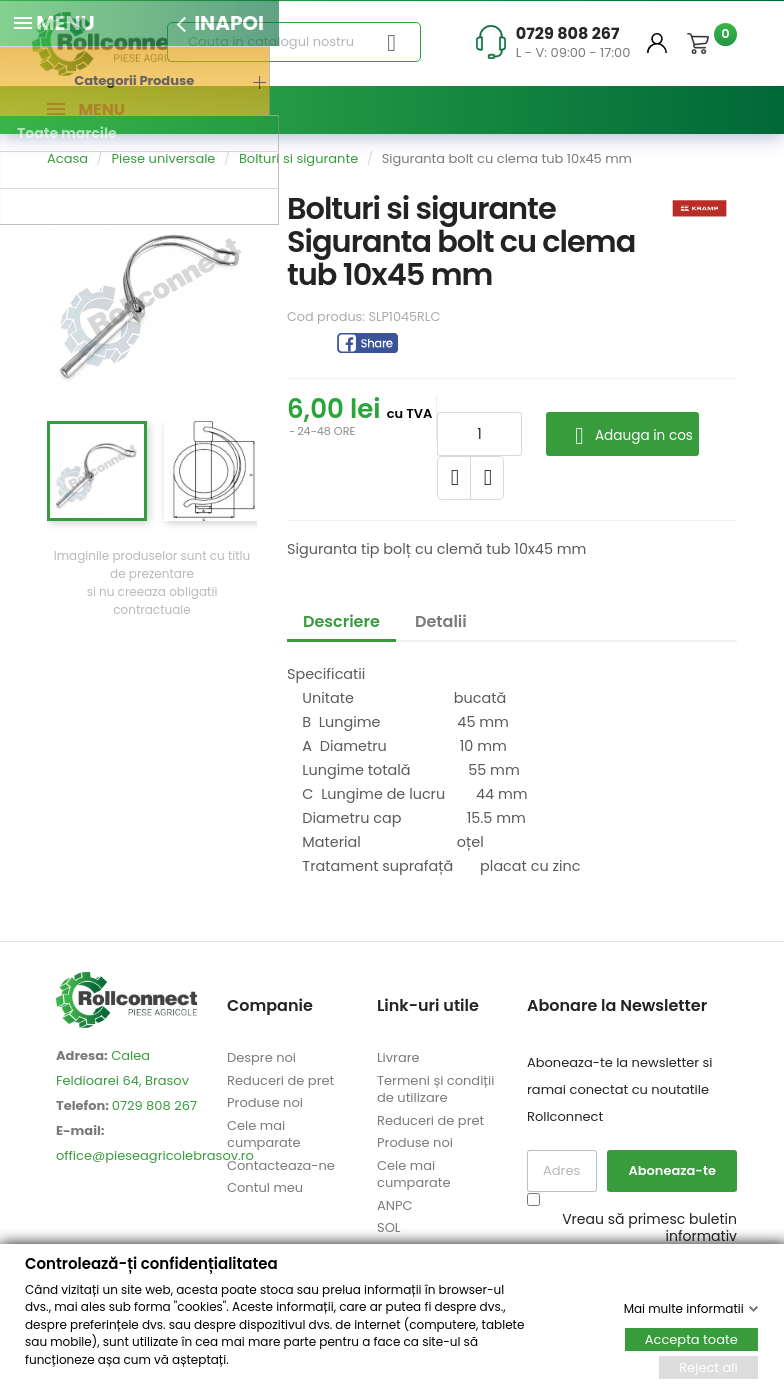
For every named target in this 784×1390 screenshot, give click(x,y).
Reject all (708, 1366)
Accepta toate (691, 1338)
